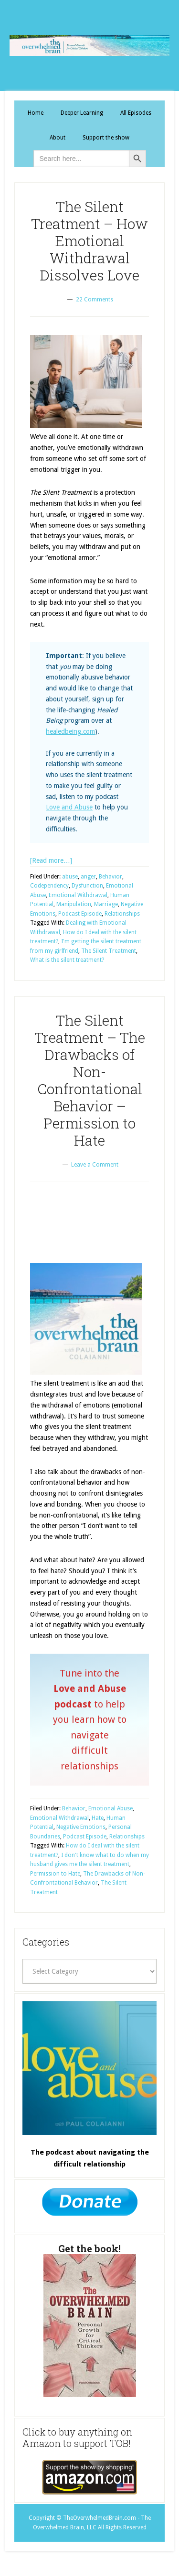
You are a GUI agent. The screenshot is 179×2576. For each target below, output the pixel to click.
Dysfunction (87, 885)
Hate (98, 1818)
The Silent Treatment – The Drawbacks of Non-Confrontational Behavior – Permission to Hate (89, 1080)
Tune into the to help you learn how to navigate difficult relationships (89, 1719)
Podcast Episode (80, 913)
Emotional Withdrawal (78, 895)
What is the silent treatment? (67, 960)
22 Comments (94, 299)
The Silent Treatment (108, 951)
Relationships (122, 913)
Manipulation (73, 904)
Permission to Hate (55, 1873)
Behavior (110, 876)
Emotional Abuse (110, 1808)
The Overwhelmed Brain (89, 45)
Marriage (106, 904)
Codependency (49, 885)
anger (88, 876)
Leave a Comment (94, 1164)
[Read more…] (51, 860)
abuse (70, 876)
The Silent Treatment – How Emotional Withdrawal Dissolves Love (89, 240)
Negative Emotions (80, 1827)
